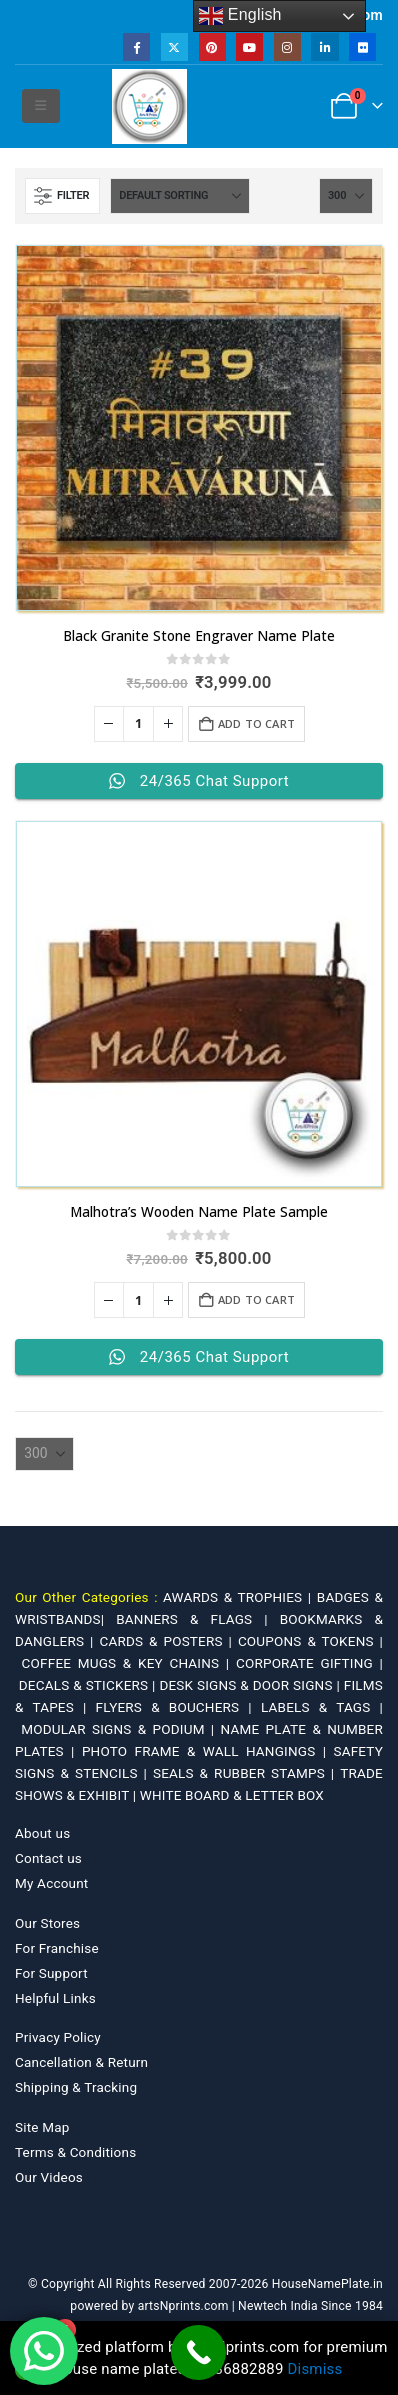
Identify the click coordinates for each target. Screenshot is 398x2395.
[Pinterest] (212, 46)
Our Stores (47, 1923)
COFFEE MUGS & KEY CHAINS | (129, 1663)
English (240, 16)
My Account (51, 1883)
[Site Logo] (149, 106)
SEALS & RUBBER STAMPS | (246, 1773)
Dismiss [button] (315, 2369)
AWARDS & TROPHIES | (237, 1597)
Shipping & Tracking (76, 2087)
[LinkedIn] (324, 46)
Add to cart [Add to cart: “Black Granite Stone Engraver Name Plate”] (256, 723)
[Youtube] (249, 46)
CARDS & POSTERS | (168, 1641)
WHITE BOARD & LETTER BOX (232, 1795)
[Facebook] (136, 46)
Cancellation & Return (81, 2062)
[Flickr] (362, 46)
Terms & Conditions (75, 2152)
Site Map (42, 2127)
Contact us (48, 1858)
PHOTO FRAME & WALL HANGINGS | (208, 1751)
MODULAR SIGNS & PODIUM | (120, 1729)
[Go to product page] (199, 428)
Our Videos (49, 2177)
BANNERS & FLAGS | (198, 1619)
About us (42, 1833)
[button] (40, 106)
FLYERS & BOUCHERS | (178, 1707)
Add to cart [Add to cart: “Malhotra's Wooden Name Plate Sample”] (256, 1299)
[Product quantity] (139, 724)
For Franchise (57, 1948)
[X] (174, 46)
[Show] (346, 196)
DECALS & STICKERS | (89, 1685)
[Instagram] (287, 46)
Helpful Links (55, 1998)
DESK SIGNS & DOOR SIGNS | (251, 1685)
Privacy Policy (58, 2037)
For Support (51, 1973)
